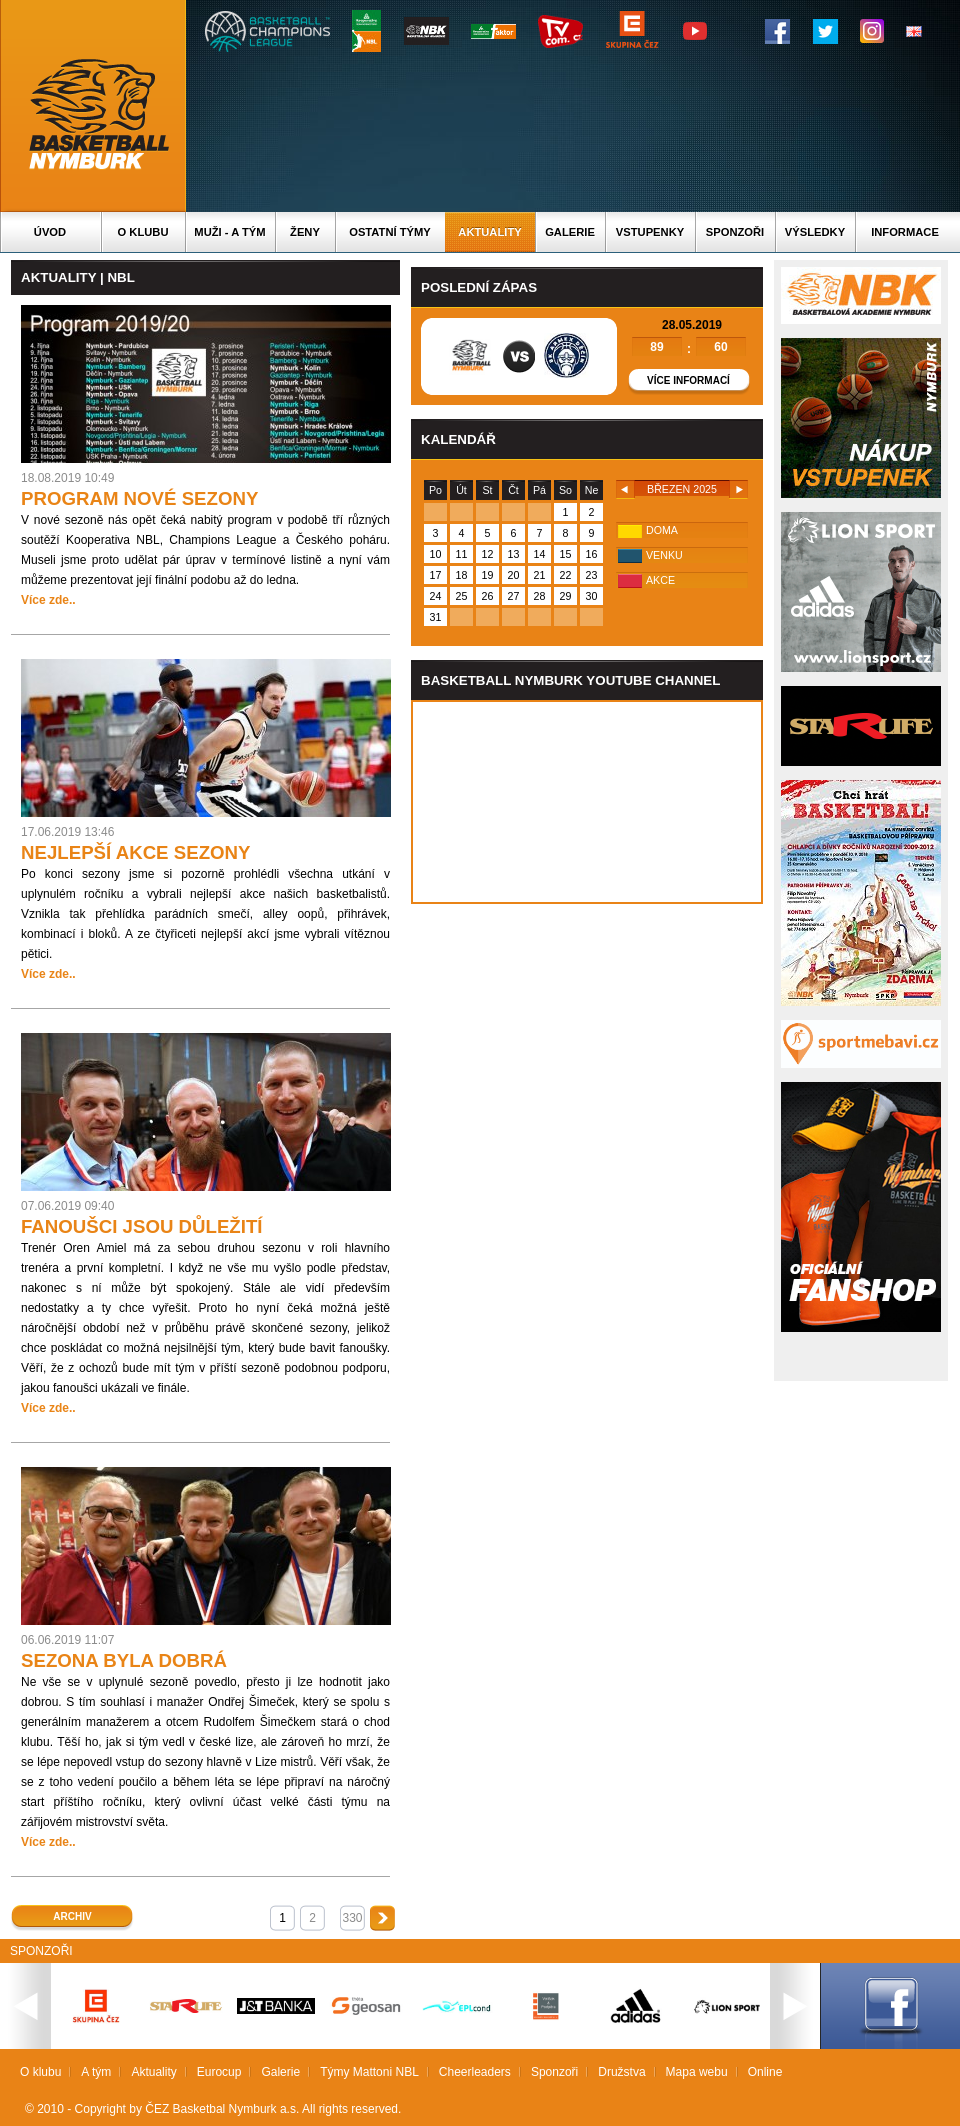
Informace (905, 232)
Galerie (570, 232)
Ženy (305, 232)
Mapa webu (697, 2072)
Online (765, 2072)
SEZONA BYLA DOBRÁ (124, 1660)
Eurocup (219, 2072)
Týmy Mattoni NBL (369, 2072)
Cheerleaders (475, 2072)
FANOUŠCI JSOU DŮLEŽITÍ (142, 1226)
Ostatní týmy (390, 232)
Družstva (621, 2072)
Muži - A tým (229, 232)
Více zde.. (48, 600)
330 (352, 1918)
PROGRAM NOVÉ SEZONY (139, 498)
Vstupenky (650, 232)
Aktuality (489, 232)
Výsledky (815, 232)
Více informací (688, 380)
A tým (96, 2072)
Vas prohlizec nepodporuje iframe (587, 802)
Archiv (72, 1916)
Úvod (50, 232)
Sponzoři (735, 232)
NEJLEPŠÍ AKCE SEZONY (135, 852)
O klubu (143, 232)
